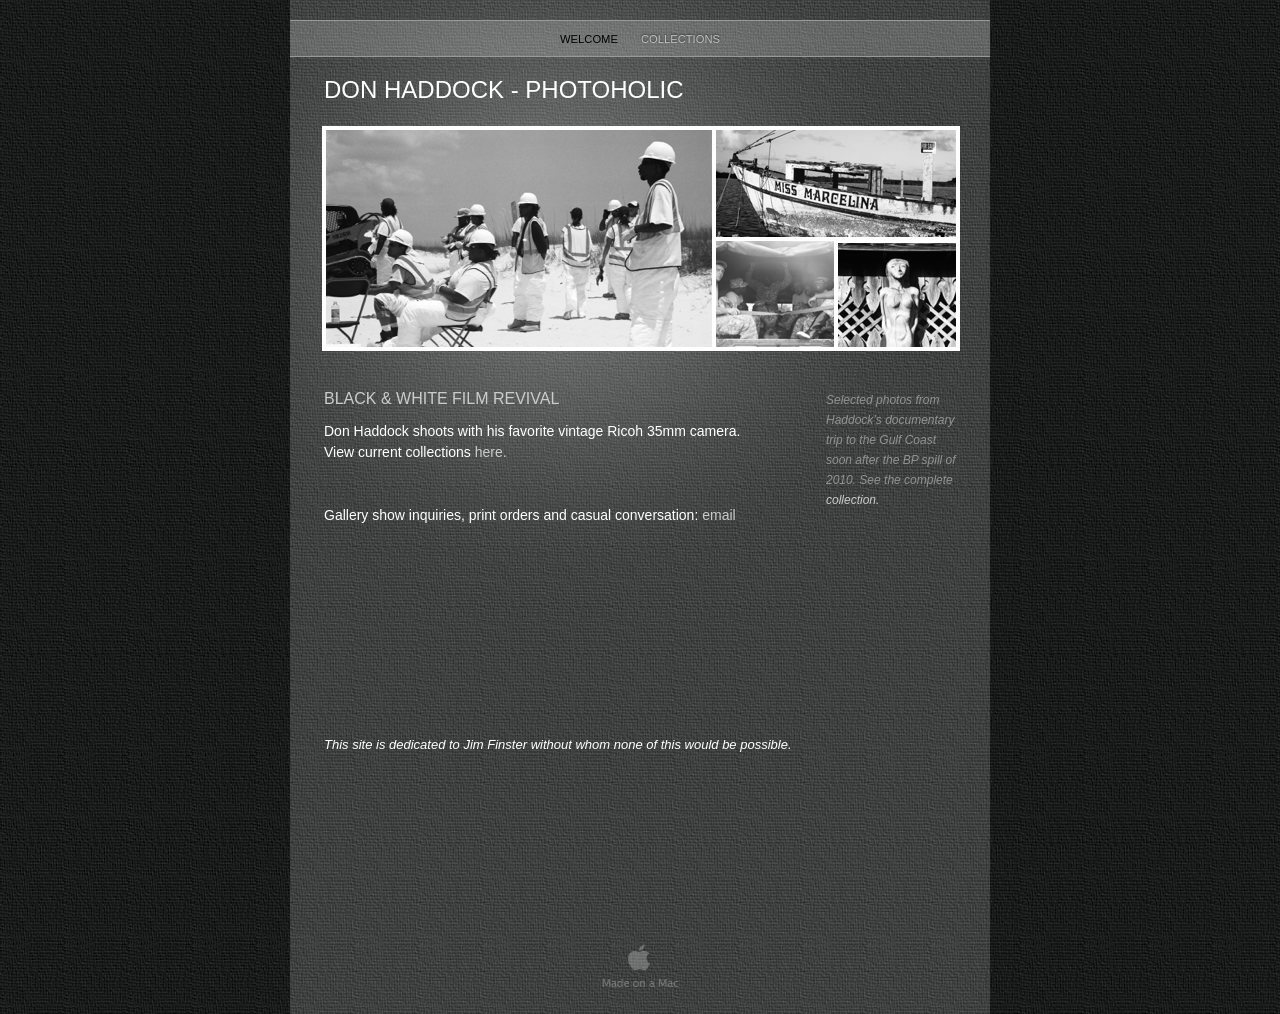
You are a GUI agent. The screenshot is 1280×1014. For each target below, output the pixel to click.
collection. (852, 500)
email (718, 515)
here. (491, 452)
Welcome (590, 39)
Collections (680, 39)
